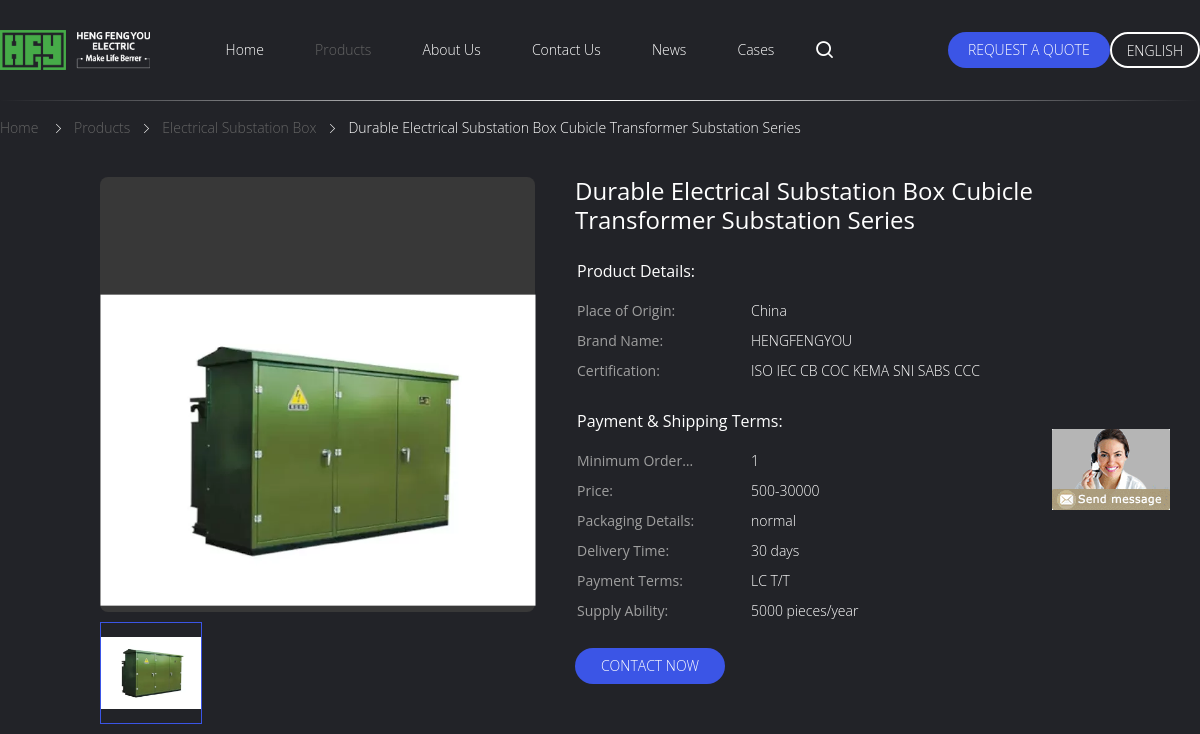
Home (245, 49)
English (1155, 50)
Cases (756, 49)
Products (343, 49)
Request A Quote (1029, 49)
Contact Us (566, 49)
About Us (452, 49)
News (669, 49)
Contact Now (650, 665)
